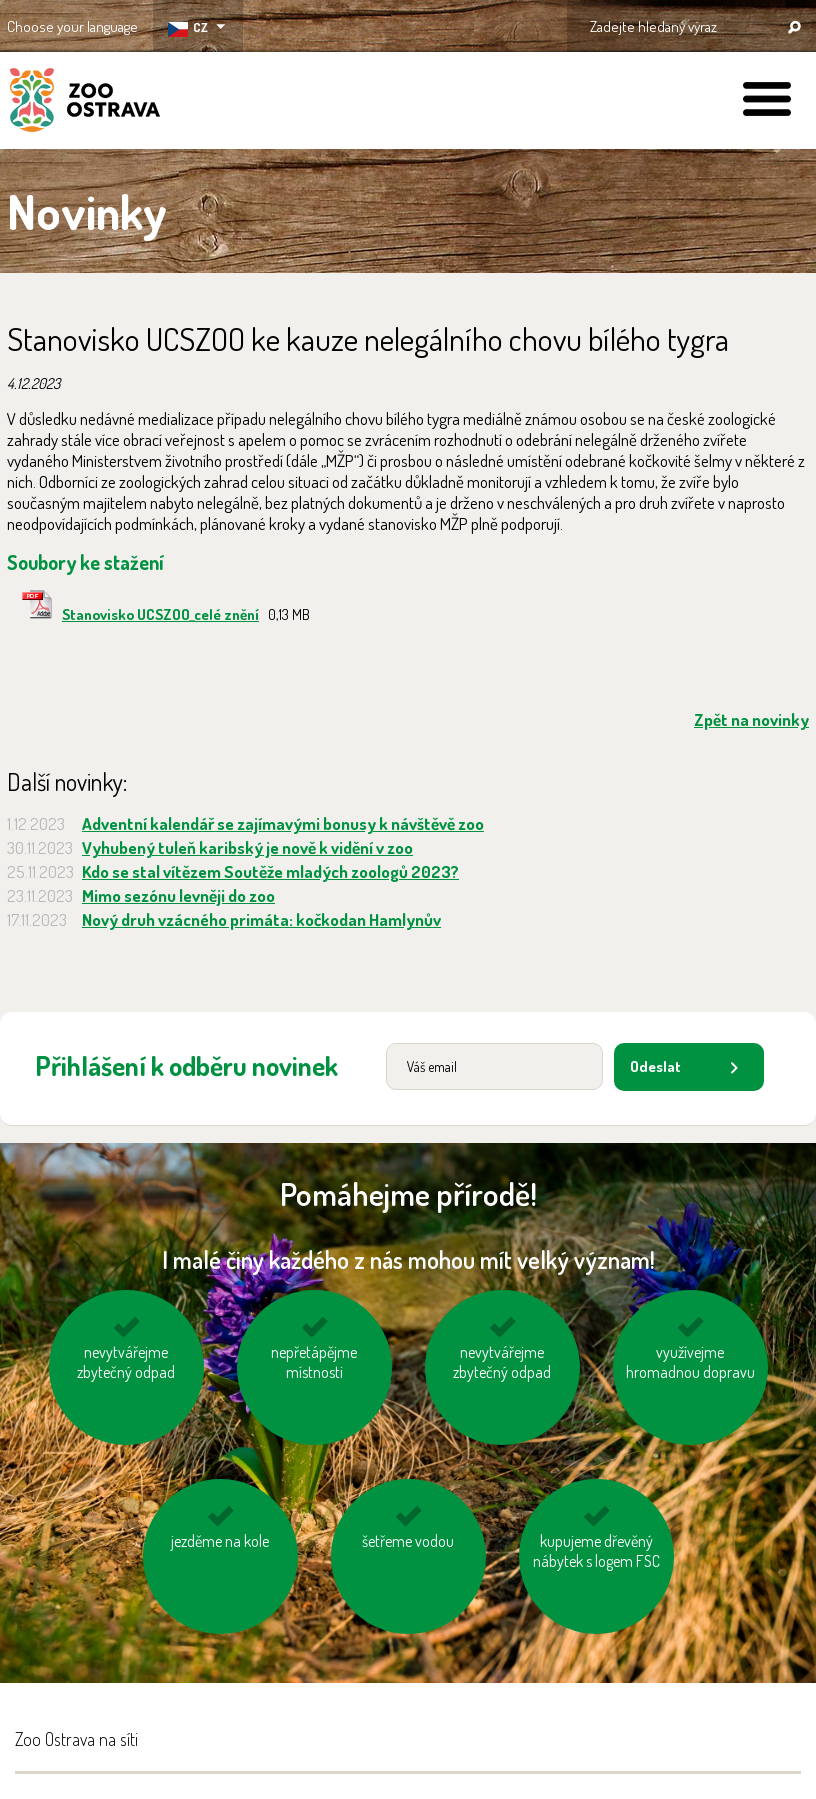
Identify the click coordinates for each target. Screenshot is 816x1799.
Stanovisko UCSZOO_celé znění (160, 614)
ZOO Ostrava (85, 103)
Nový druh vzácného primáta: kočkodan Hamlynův (261, 919)
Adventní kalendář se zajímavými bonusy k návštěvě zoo (283, 823)
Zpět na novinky (751, 719)
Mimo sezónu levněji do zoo (178, 895)
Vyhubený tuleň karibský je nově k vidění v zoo (247, 847)
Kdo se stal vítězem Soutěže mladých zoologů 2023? (270, 871)
